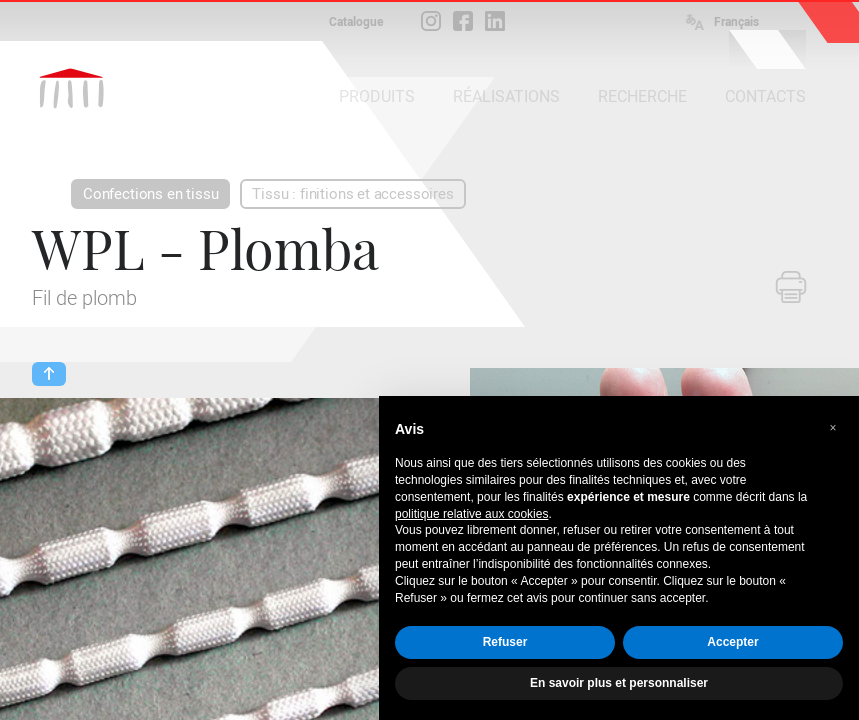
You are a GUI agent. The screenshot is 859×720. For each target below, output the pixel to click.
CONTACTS (765, 96)
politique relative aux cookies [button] (471, 514)
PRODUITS (377, 96)
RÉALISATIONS (506, 96)
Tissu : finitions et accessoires (352, 194)
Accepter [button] (732, 642)
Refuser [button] (505, 642)
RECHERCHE (642, 96)
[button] (833, 428)
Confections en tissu (150, 194)
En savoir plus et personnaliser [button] (619, 683)
